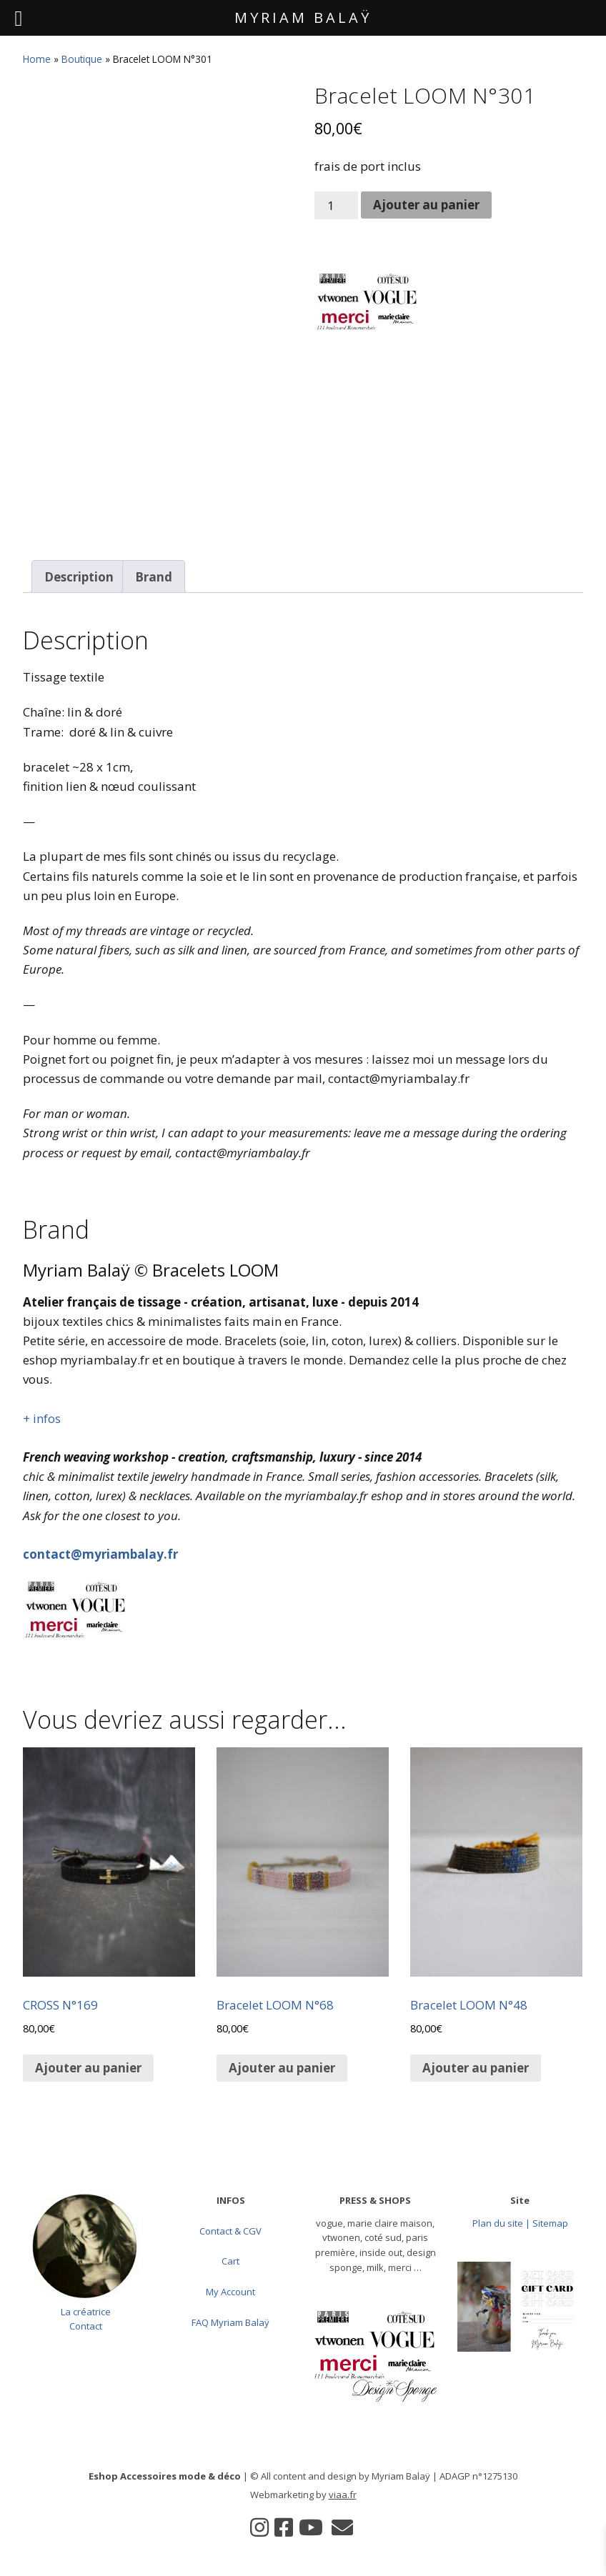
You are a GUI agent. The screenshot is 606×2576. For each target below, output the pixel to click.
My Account (230, 2291)
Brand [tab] (153, 577)
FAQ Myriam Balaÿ (230, 2322)
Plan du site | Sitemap (520, 2223)
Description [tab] (79, 577)
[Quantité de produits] (336, 205)
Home (37, 59)
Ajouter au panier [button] (88, 2068)
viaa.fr (343, 2494)
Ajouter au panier (426, 204)
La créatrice (86, 2311)
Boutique (81, 59)
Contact (85, 2326)
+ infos (42, 1418)
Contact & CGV (230, 2231)
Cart (230, 2261)
